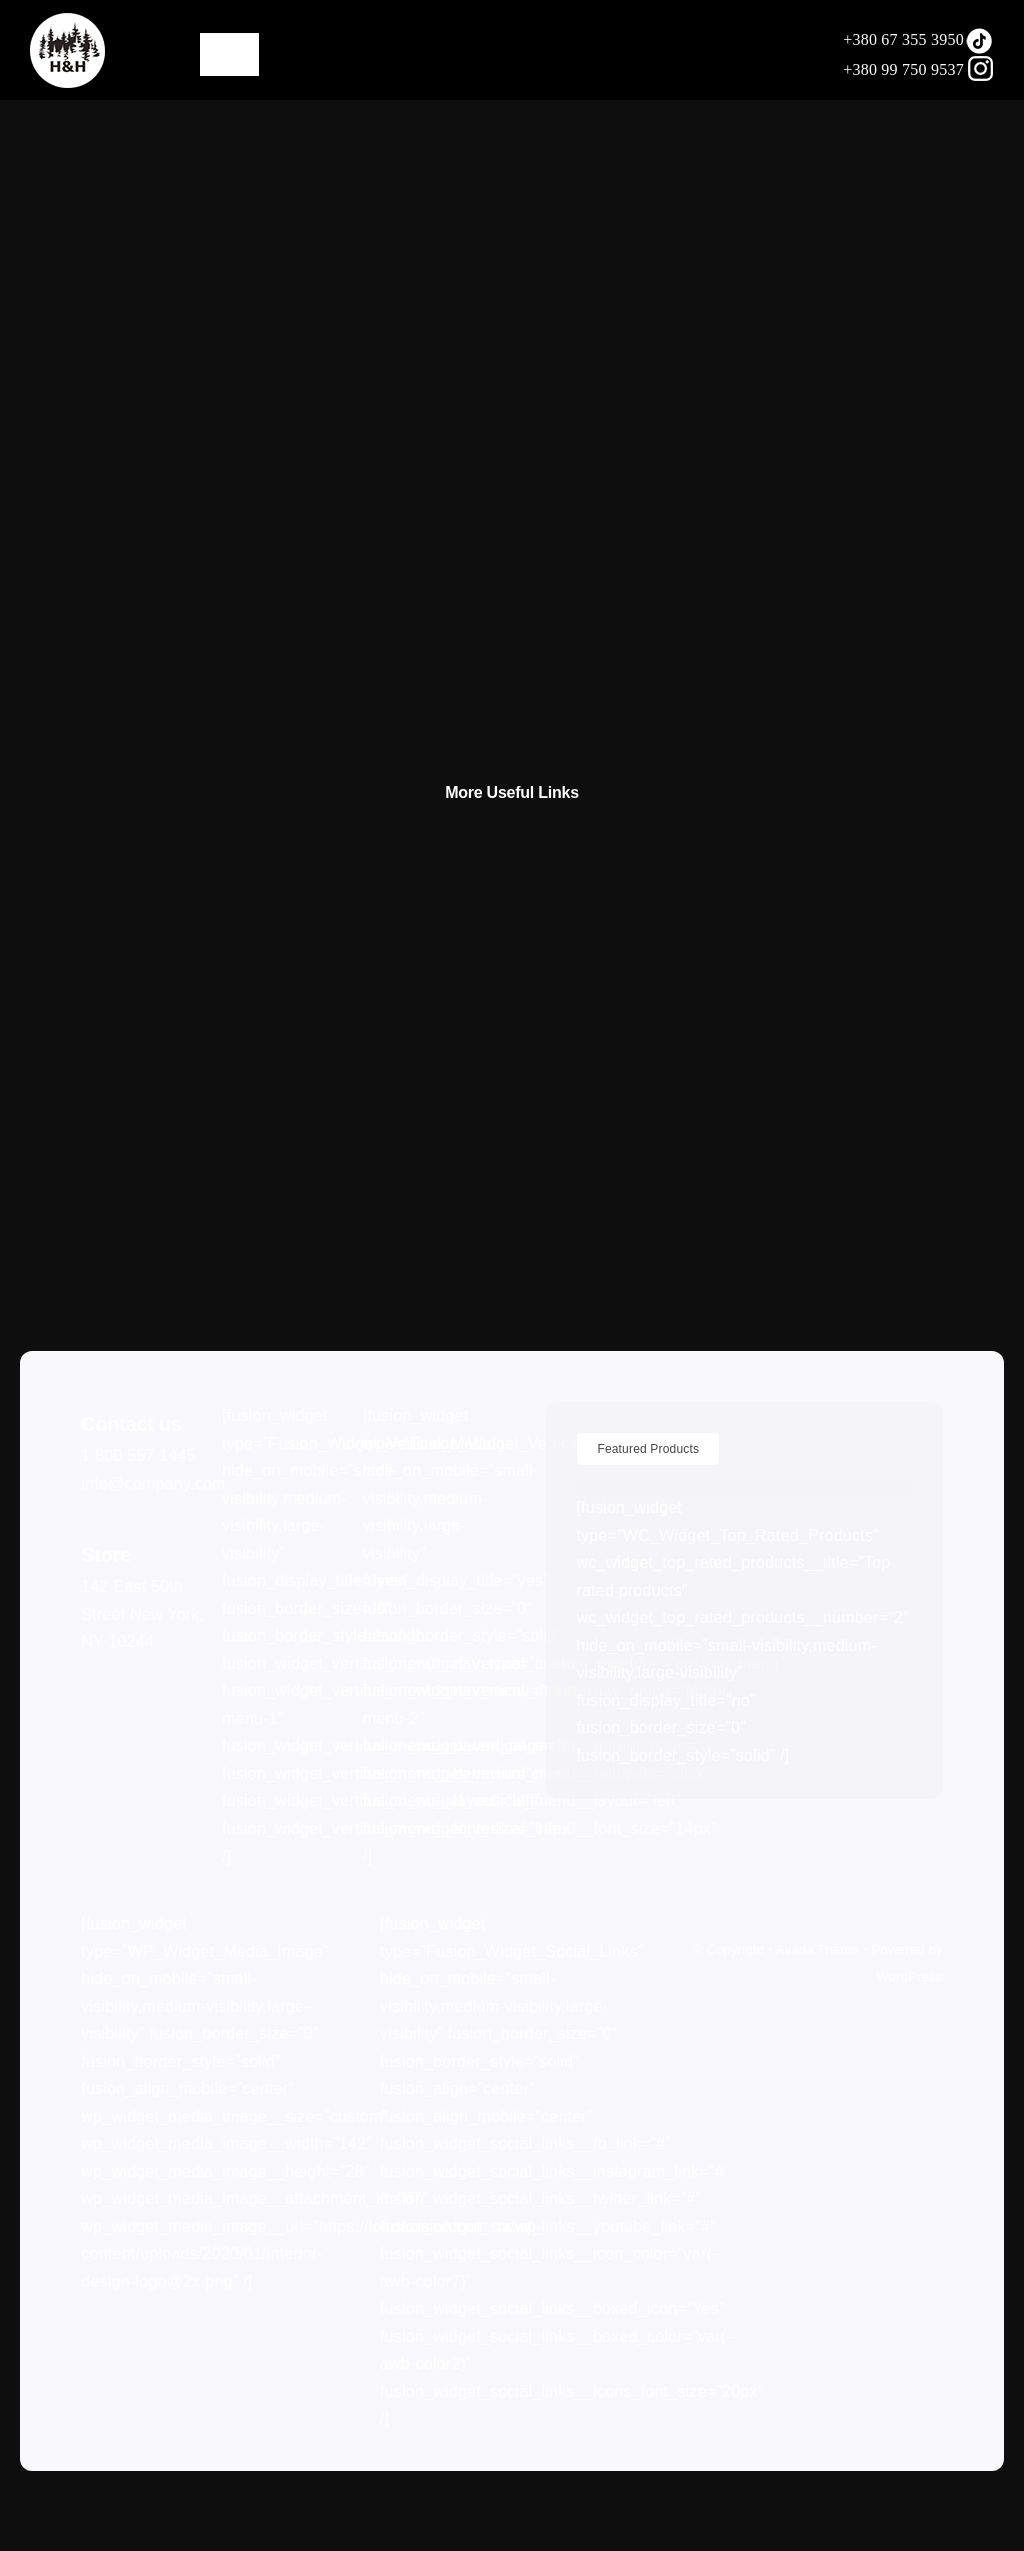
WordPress (909, 1976)
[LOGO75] (67, 20)
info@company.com (153, 1483)
